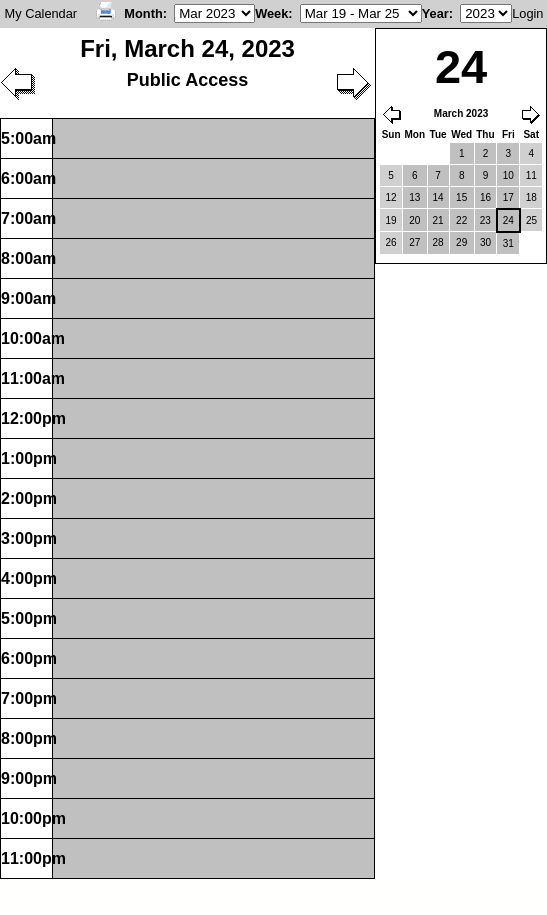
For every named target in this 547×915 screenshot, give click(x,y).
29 (461, 242)
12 (391, 197)
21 (438, 220)
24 (508, 220)
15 (461, 197)
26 (391, 242)
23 (485, 220)
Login (527, 13)
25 (531, 220)
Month (143, 13)
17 (508, 197)
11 (531, 175)
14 (438, 197)
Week (271, 13)
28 (438, 242)
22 (461, 220)
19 (391, 220)
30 (485, 242)
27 (414, 242)
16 (485, 197)
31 (508, 243)
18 (531, 197)
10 (508, 175)
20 (414, 220)
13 (414, 197)
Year (435, 13)
